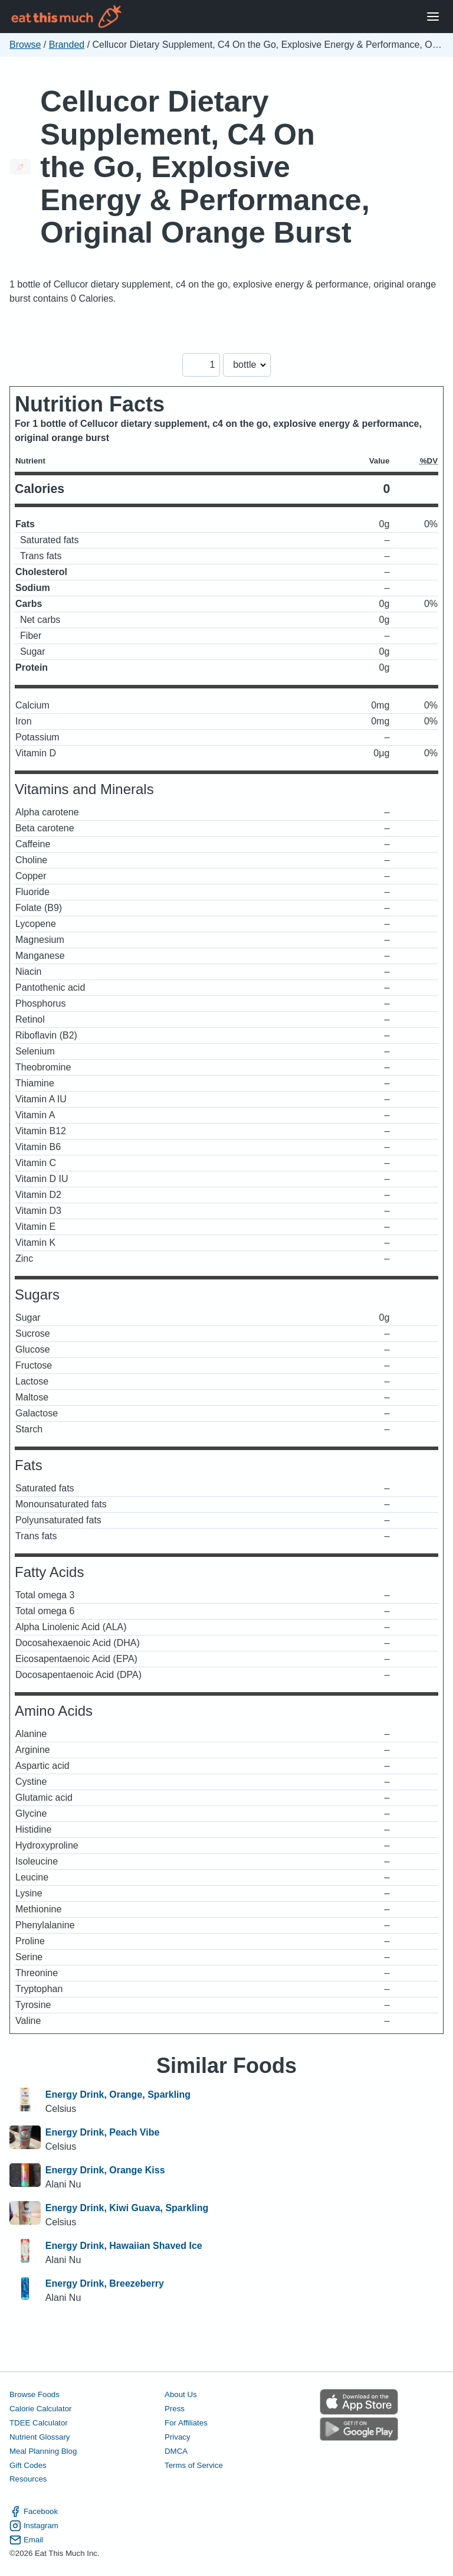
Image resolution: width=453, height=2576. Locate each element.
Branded (67, 45)
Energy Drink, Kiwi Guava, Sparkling (127, 2208)
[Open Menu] (433, 17)
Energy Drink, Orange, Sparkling (118, 2094)
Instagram (33, 2526)
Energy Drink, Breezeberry (104, 2283)
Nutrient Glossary (39, 2437)
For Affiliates (186, 2422)
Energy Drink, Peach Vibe (102, 2132)
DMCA (176, 2451)
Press (175, 2408)
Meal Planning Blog (43, 2451)
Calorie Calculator (40, 2408)
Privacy (178, 2437)
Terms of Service (194, 2465)
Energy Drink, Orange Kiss (105, 2170)
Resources (28, 2478)
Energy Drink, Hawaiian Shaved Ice (123, 2246)
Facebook (33, 2512)
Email (26, 2540)
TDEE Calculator (38, 2422)
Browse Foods (34, 2394)
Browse (25, 45)
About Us (181, 2394)
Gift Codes (28, 2465)
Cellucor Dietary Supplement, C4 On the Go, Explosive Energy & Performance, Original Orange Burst (205, 166)
